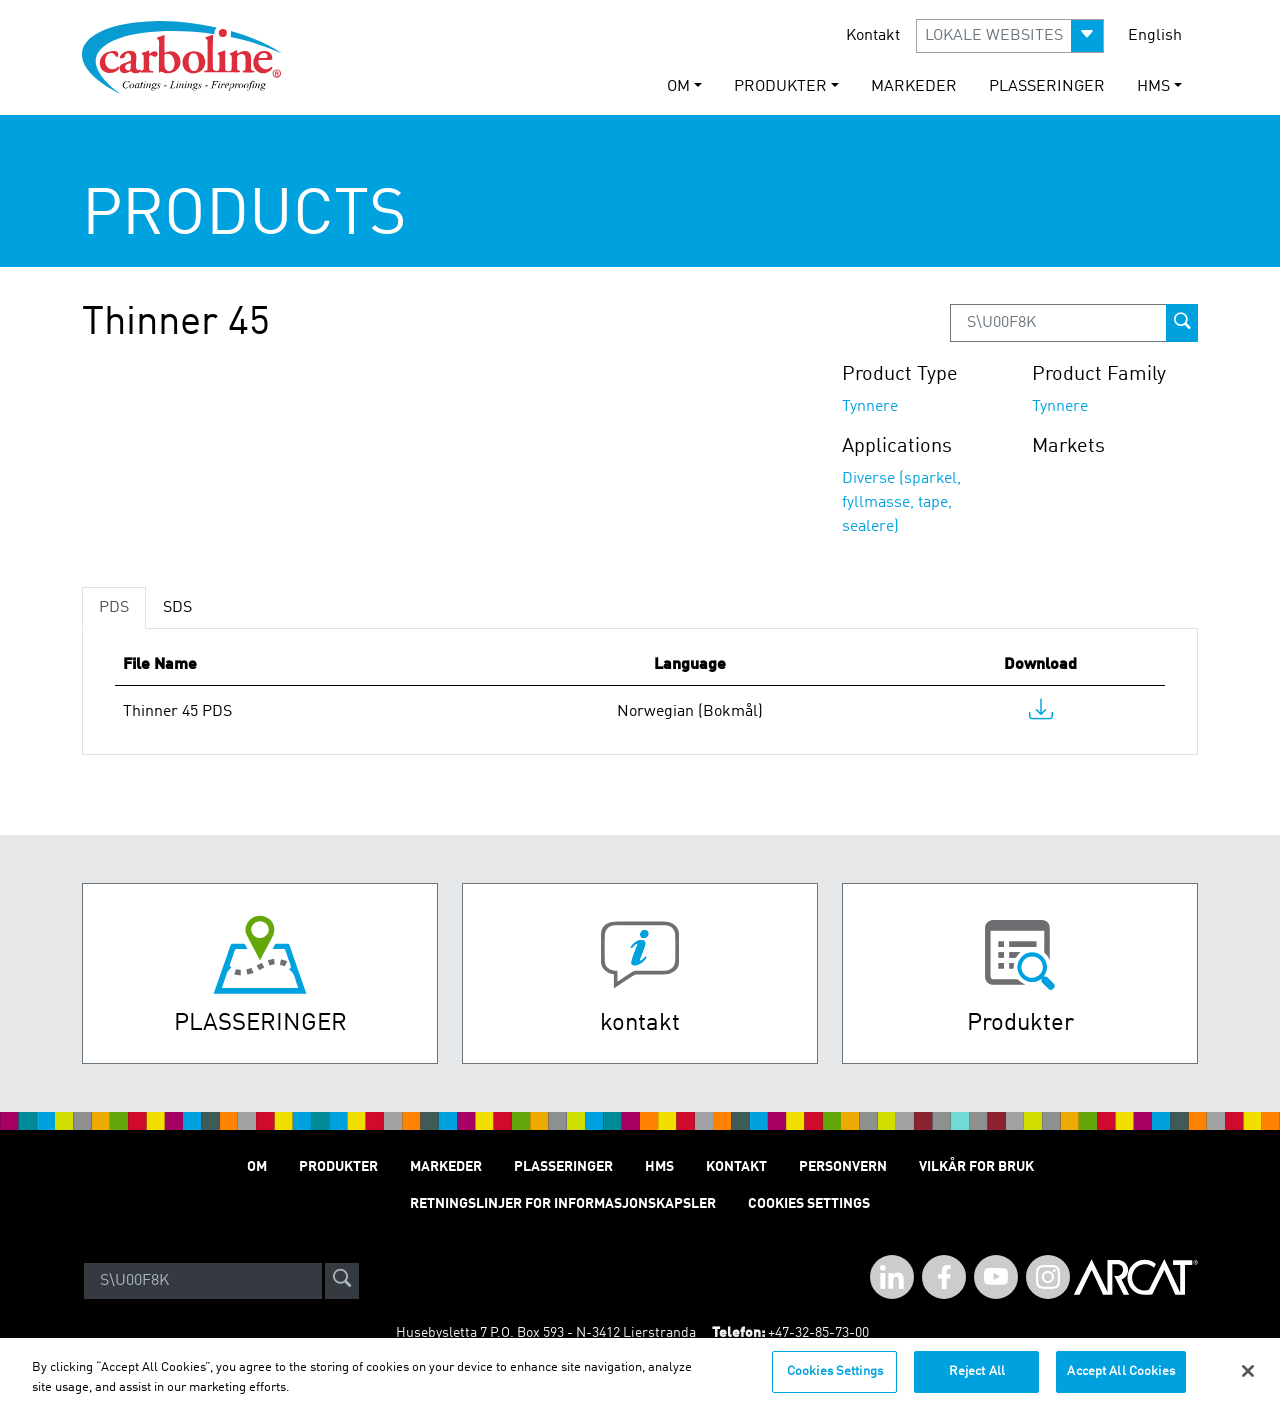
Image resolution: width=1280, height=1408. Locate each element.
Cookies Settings (835, 1382)
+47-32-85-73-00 (818, 1333)
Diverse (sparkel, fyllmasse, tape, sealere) (901, 503)
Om (257, 1167)
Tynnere (870, 407)
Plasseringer (1047, 87)
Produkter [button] (780, 87)
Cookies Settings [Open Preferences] (809, 1204)
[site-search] (342, 1281)
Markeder (914, 87)
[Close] (1248, 1382)
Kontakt (873, 36)
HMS (659, 1167)
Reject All (977, 1382)
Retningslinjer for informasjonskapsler (563, 1204)
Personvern (843, 1167)
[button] (1010, 36)
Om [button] (678, 87)
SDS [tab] (177, 608)
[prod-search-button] (1182, 323)
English (1155, 36)
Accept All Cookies (1120, 1382)
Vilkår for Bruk (976, 1167)
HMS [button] (1153, 87)
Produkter (338, 1167)
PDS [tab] (114, 608)
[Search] (203, 1281)
